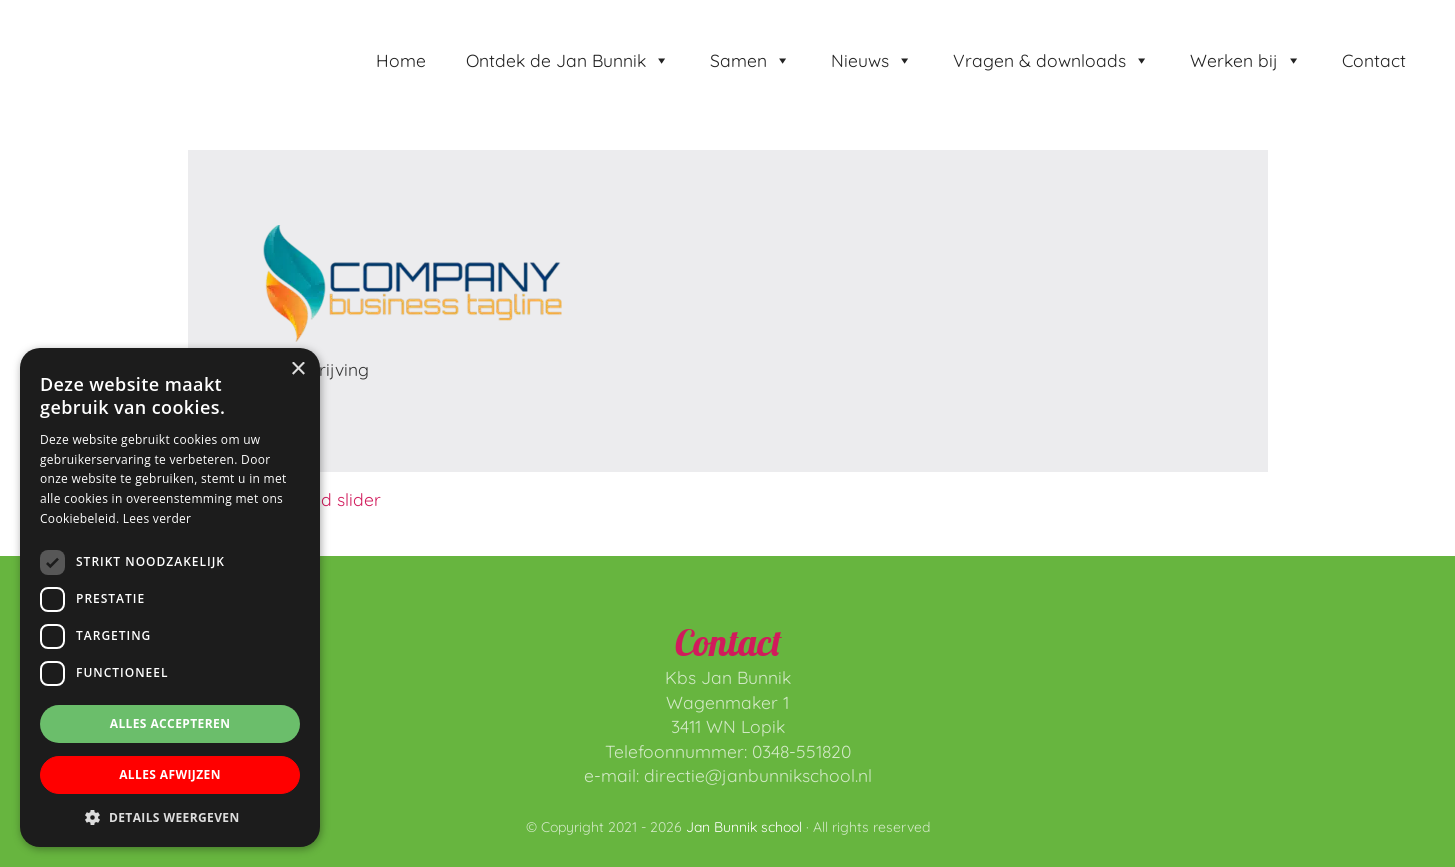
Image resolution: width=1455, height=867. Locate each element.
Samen (750, 60)
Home (401, 60)
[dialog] (170, 597)
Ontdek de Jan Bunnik (568, 60)
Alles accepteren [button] (170, 723)
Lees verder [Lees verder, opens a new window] (157, 518)
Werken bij (1246, 60)
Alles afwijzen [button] (170, 774)
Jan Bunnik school (140, 21)
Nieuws (872, 60)
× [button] (297, 369)
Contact (1374, 60)
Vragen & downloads (1051, 60)
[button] (170, 817)
